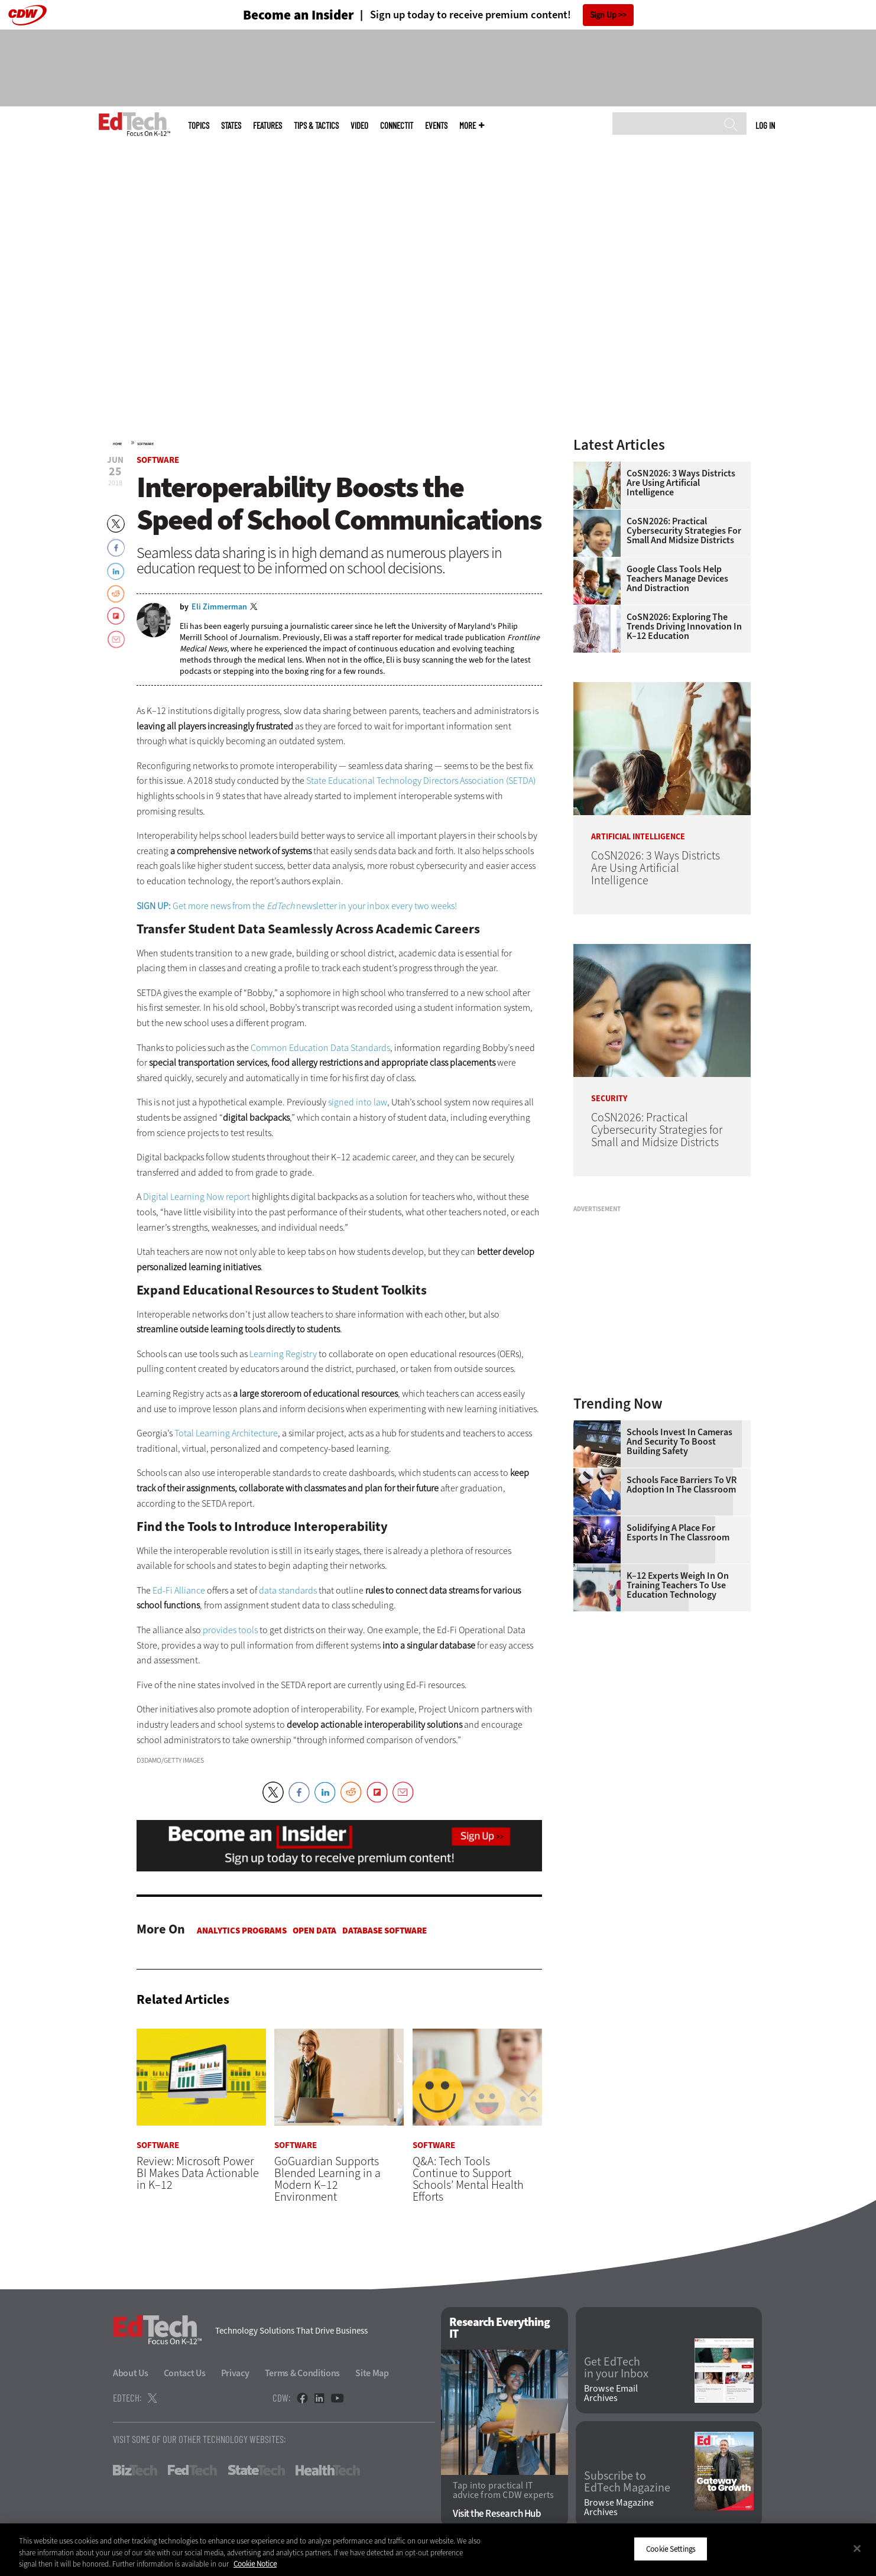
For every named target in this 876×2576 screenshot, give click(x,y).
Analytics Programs (242, 1930)
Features (267, 125)
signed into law (357, 1102)
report (238, 1196)
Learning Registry (283, 1354)
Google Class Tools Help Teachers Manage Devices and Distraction (677, 578)
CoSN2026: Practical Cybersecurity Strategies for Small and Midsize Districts (684, 531)
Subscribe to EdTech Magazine (627, 2482)
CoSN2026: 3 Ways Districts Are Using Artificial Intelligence (681, 483)
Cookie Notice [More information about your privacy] (255, 2564)
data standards (288, 1590)
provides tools (230, 1630)
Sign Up (603, 15)
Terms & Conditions (302, 2373)
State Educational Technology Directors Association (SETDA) (421, 780)
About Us (130, 2373)
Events (436, 125)
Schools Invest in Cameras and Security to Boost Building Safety (679, 1441)
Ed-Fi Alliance (179, 1590)
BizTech (135, 2470)
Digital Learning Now (184, 1196)
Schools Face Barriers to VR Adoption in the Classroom (682, 1484)
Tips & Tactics (316, 125)
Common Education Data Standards (320, 1048)
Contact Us (185, 2373)
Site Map (372, 2373)
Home (117, 444)
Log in (765, 125)
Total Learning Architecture (226, 1433)
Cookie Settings (670, 2548)
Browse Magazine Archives (619, 2507)
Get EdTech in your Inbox (616, 2368)
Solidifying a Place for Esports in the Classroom (678, 1532)
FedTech (192, 2470)
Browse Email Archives (611, 2393)
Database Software (384, 1930)
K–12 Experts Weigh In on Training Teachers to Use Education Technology (678, 1585)
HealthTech (328, 2470)
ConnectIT (396, 125)
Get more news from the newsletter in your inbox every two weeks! (297, 906)
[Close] (857, 2548)
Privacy (235, 2373)
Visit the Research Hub (497, 2514)
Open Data (314, 1930)
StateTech (256, 2470)
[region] (438, 2549)
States (231, 125)
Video (359, 125)
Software (145, 444)
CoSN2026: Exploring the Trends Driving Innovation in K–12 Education (684, 626)
